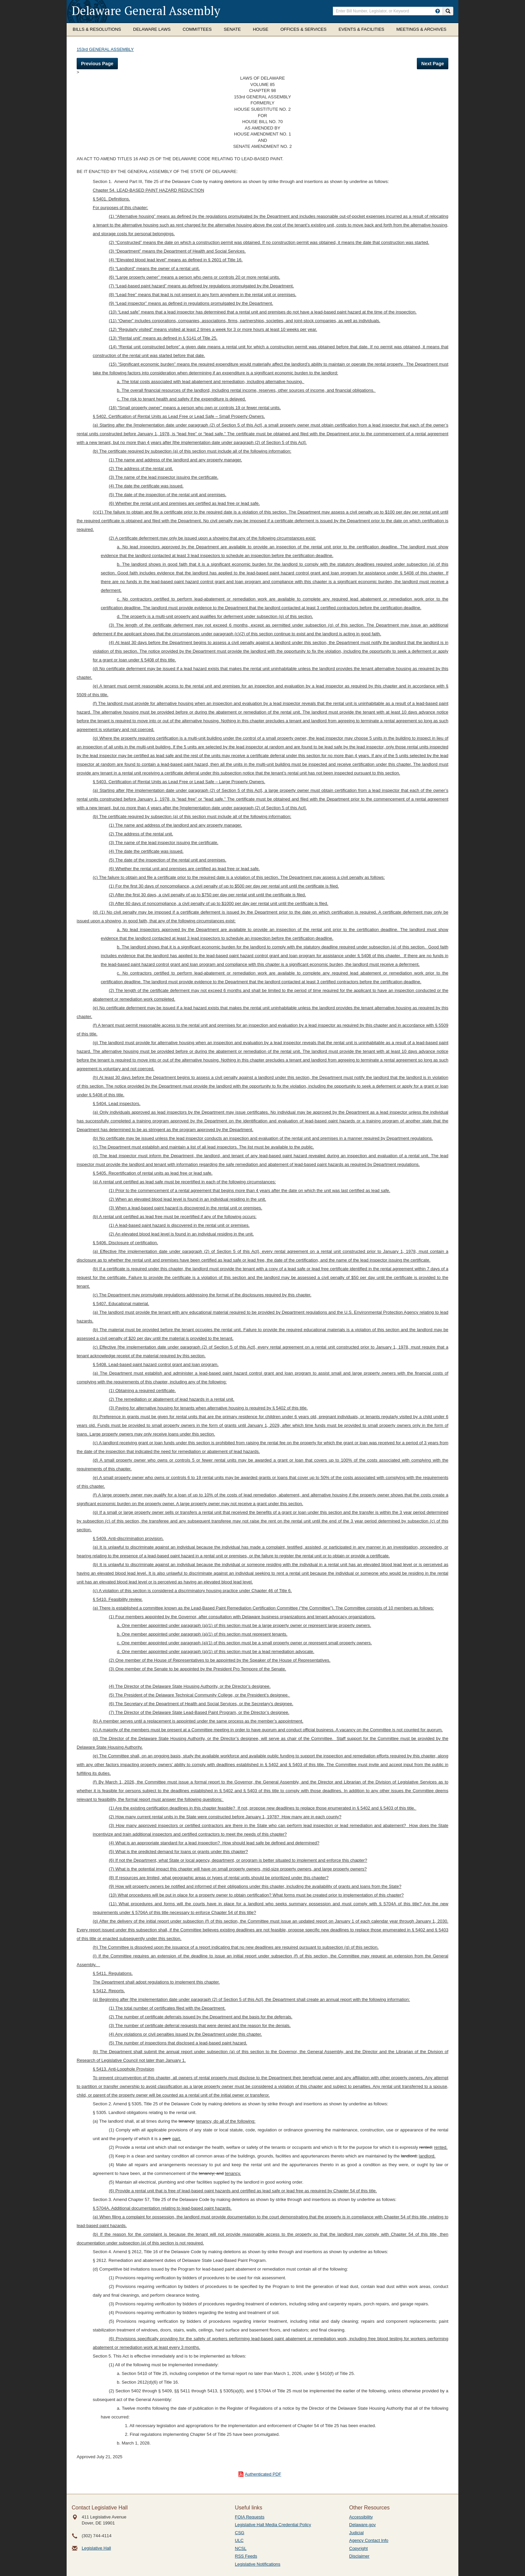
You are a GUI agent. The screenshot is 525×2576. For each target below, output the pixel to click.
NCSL (241, 2548)
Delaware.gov (362, 2524)
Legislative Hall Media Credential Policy (273, 2524)
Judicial (356, 2532)
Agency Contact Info (368, 2540)
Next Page (432, 63)
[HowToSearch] (437, 11)
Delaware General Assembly (146, 10)
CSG (239, 2532)
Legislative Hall (96, 2548)
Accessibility (361, 2516)
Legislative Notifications (258, 2564)
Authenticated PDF (263, 2474)
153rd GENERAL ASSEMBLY (105, 49)
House (260, 29)
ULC (239, 2540)
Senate (232, 29)
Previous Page (97, 63)
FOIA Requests (250, 2516)
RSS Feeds (246, 2556)
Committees (197, 29)
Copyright (358, 2548)
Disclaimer (359, 2556)
